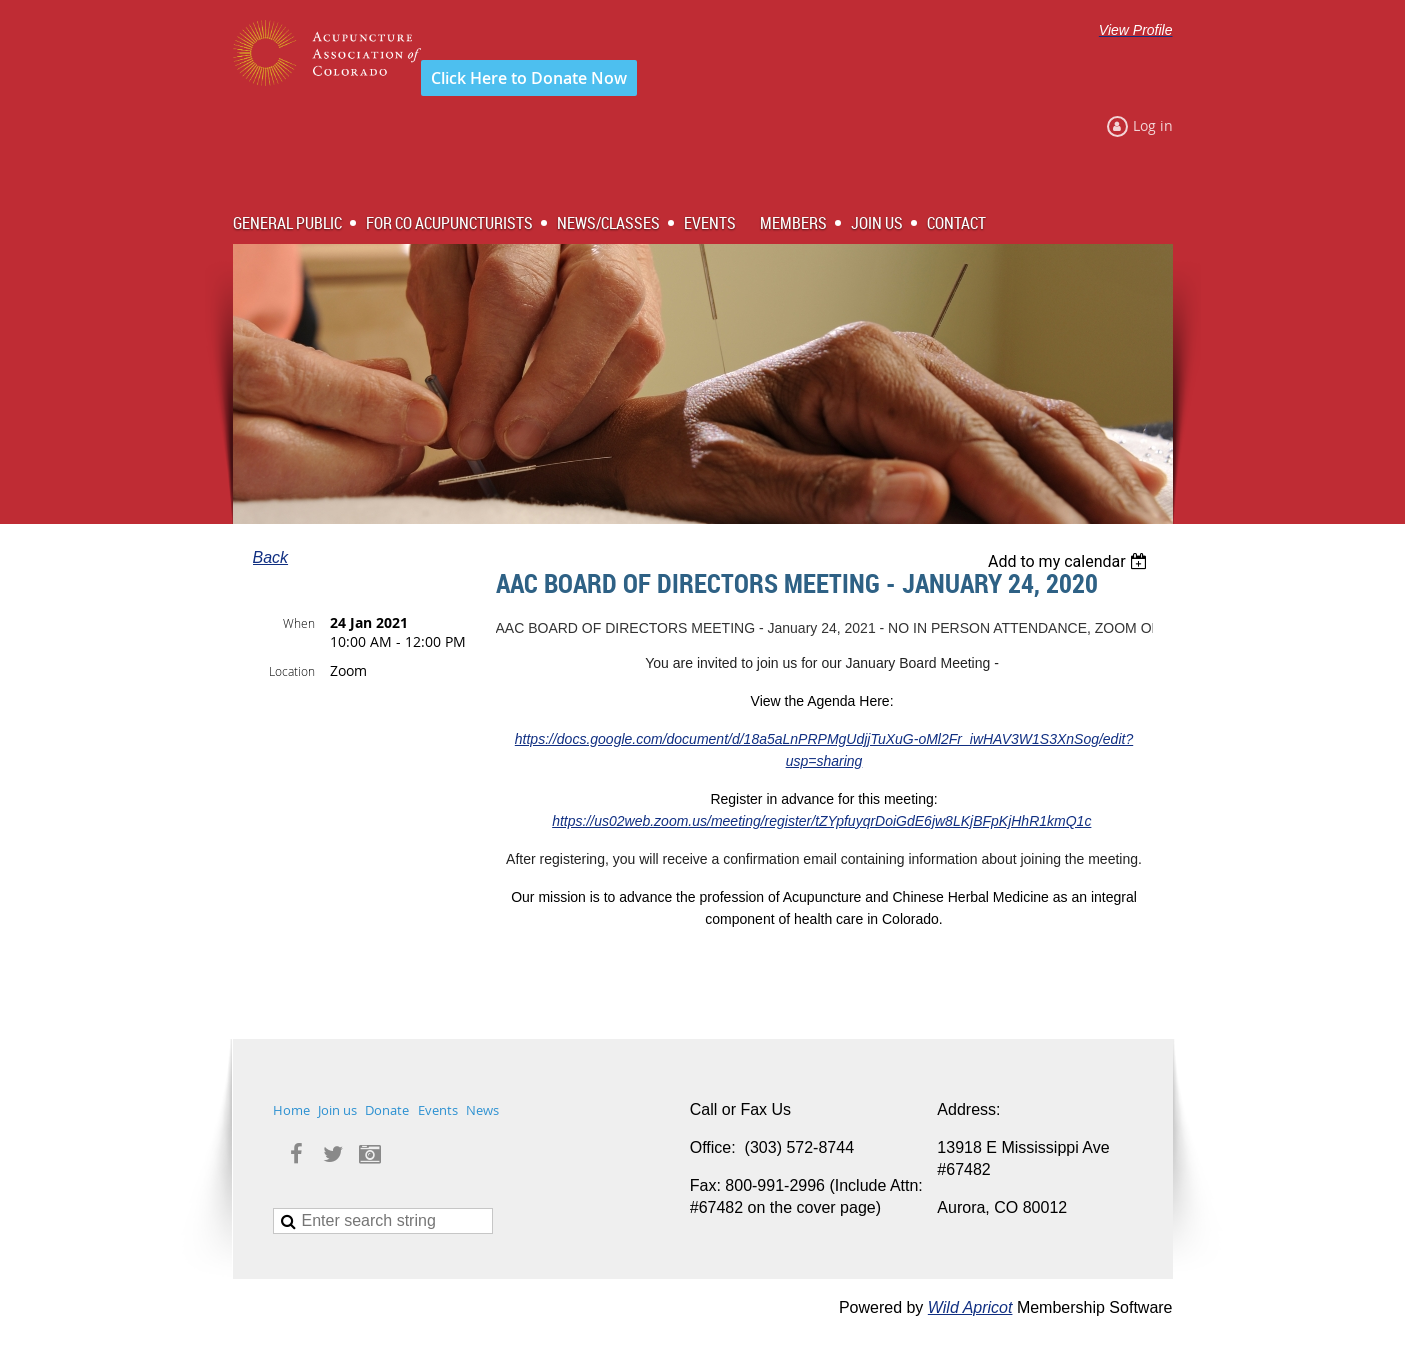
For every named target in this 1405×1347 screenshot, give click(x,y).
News (482, 1110)
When (299, 623)
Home (291, 1110)
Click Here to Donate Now (529, 78)
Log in (1153, 125)
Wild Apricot (970, 1307)
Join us (337, 1110)
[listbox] (1070, 561)
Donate (387, 1110)
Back (271, 557)
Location (292, 671)
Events (438, 1110)
